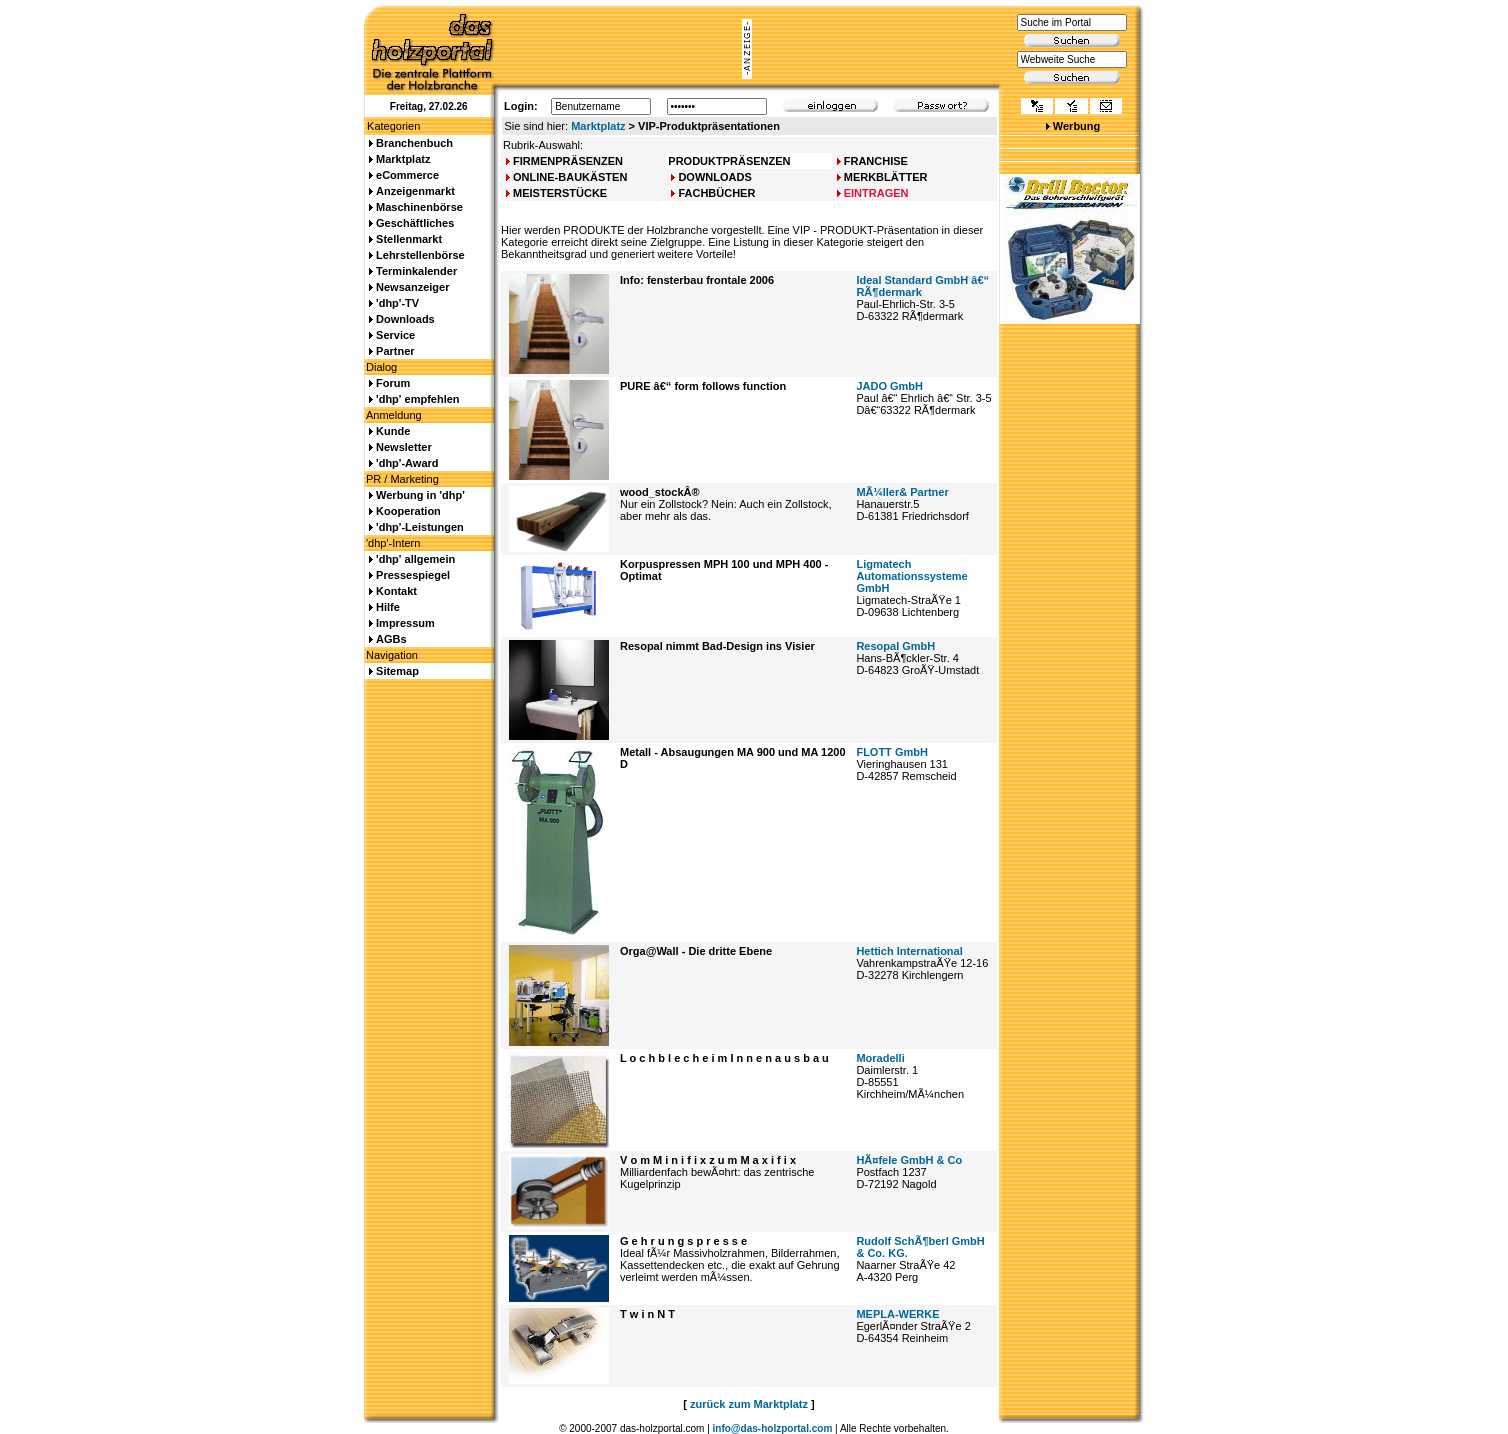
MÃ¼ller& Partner (902, 492)
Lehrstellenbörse (420, 255)
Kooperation (408, 511)
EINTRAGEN (876, 193)
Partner (395, 351)
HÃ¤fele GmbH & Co (909, 1160)
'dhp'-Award (407, 463)
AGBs (391, 639)
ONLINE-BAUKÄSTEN (570, 177)
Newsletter (404, 447)
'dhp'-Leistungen (420, 527)
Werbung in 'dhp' (420, 495)
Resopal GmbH (895, 646)
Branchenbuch (414, 143)
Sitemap (397, 671)
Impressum (405, 623)
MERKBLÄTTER (886, 177)
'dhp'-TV (397, 303)
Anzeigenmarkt (415, 191)
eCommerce (407, 175)
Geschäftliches (415, 223)
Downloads (405, 319)
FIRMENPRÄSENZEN (568, 161)
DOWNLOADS (714, 177)
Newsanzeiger (412, 287)
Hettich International (909, 951)
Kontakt (396, 591)
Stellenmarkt (409, 239)
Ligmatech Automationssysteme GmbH (911, 576)
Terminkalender (416, 271)
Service (395, 335)
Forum (393, 383)
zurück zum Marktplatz (749, 1404)
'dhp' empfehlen (417, 399)
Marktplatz (598, 126)
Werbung (1076, 126)
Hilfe (388, 607)
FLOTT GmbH (892, 752)
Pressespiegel (413, 575)
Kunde (393, 431)
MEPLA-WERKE (897, 1314)
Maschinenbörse (419, 207)
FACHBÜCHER (716, 193)
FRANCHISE (876, 161)
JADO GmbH (889, 386)
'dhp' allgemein (415, 559)
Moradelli (880, 1058)
